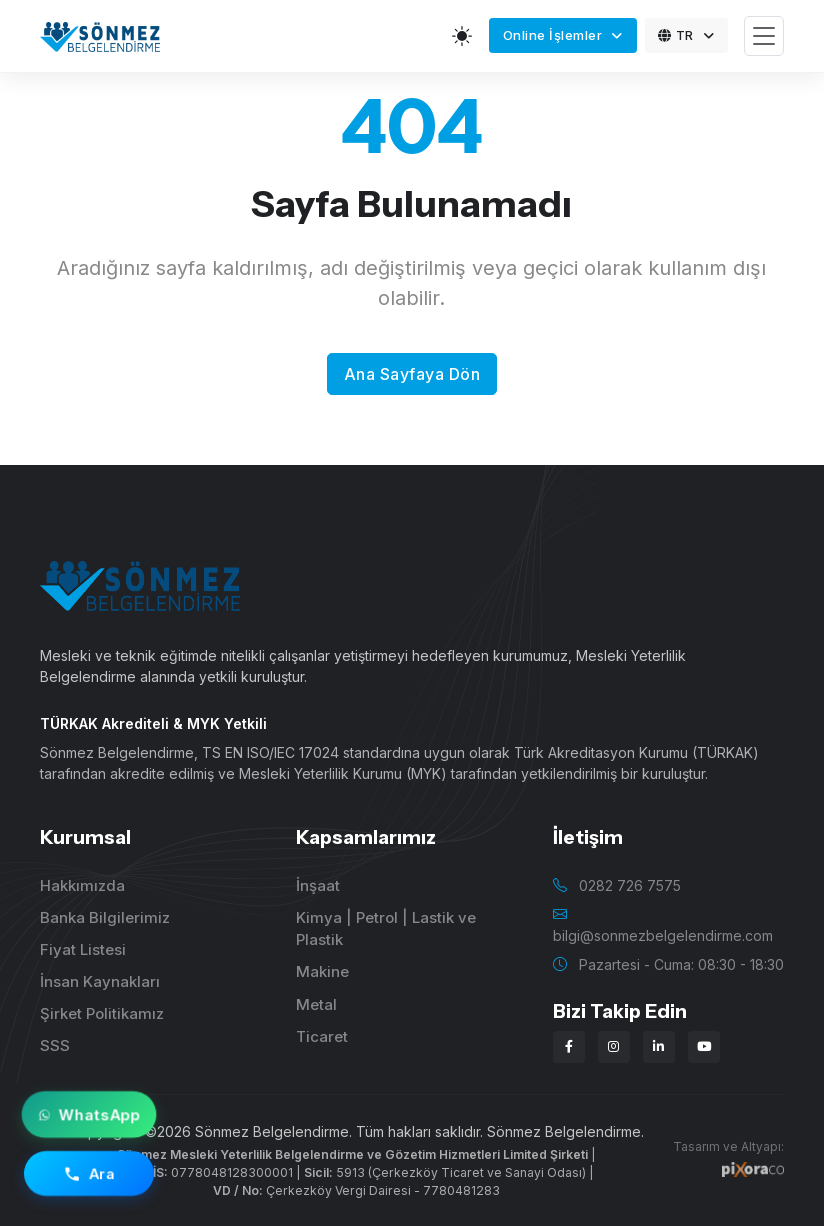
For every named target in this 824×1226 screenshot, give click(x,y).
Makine (322, 971)
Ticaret (322, 1036)
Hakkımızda (82, 885)
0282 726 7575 (630, 885)
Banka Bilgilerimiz (105, 917)
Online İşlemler (554, 35)
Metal (316, 1004)
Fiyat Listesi (83, 949)
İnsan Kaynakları (100, 981)
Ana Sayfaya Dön (412, 374)
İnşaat (318, 885)
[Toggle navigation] (764, 36)
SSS (55, 1045)
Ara (89, 1174)
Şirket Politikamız (102, 1013)
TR (677, 35)
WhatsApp (88, 1114)
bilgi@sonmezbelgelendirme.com (663, 935)
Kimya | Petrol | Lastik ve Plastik (386, 929)
